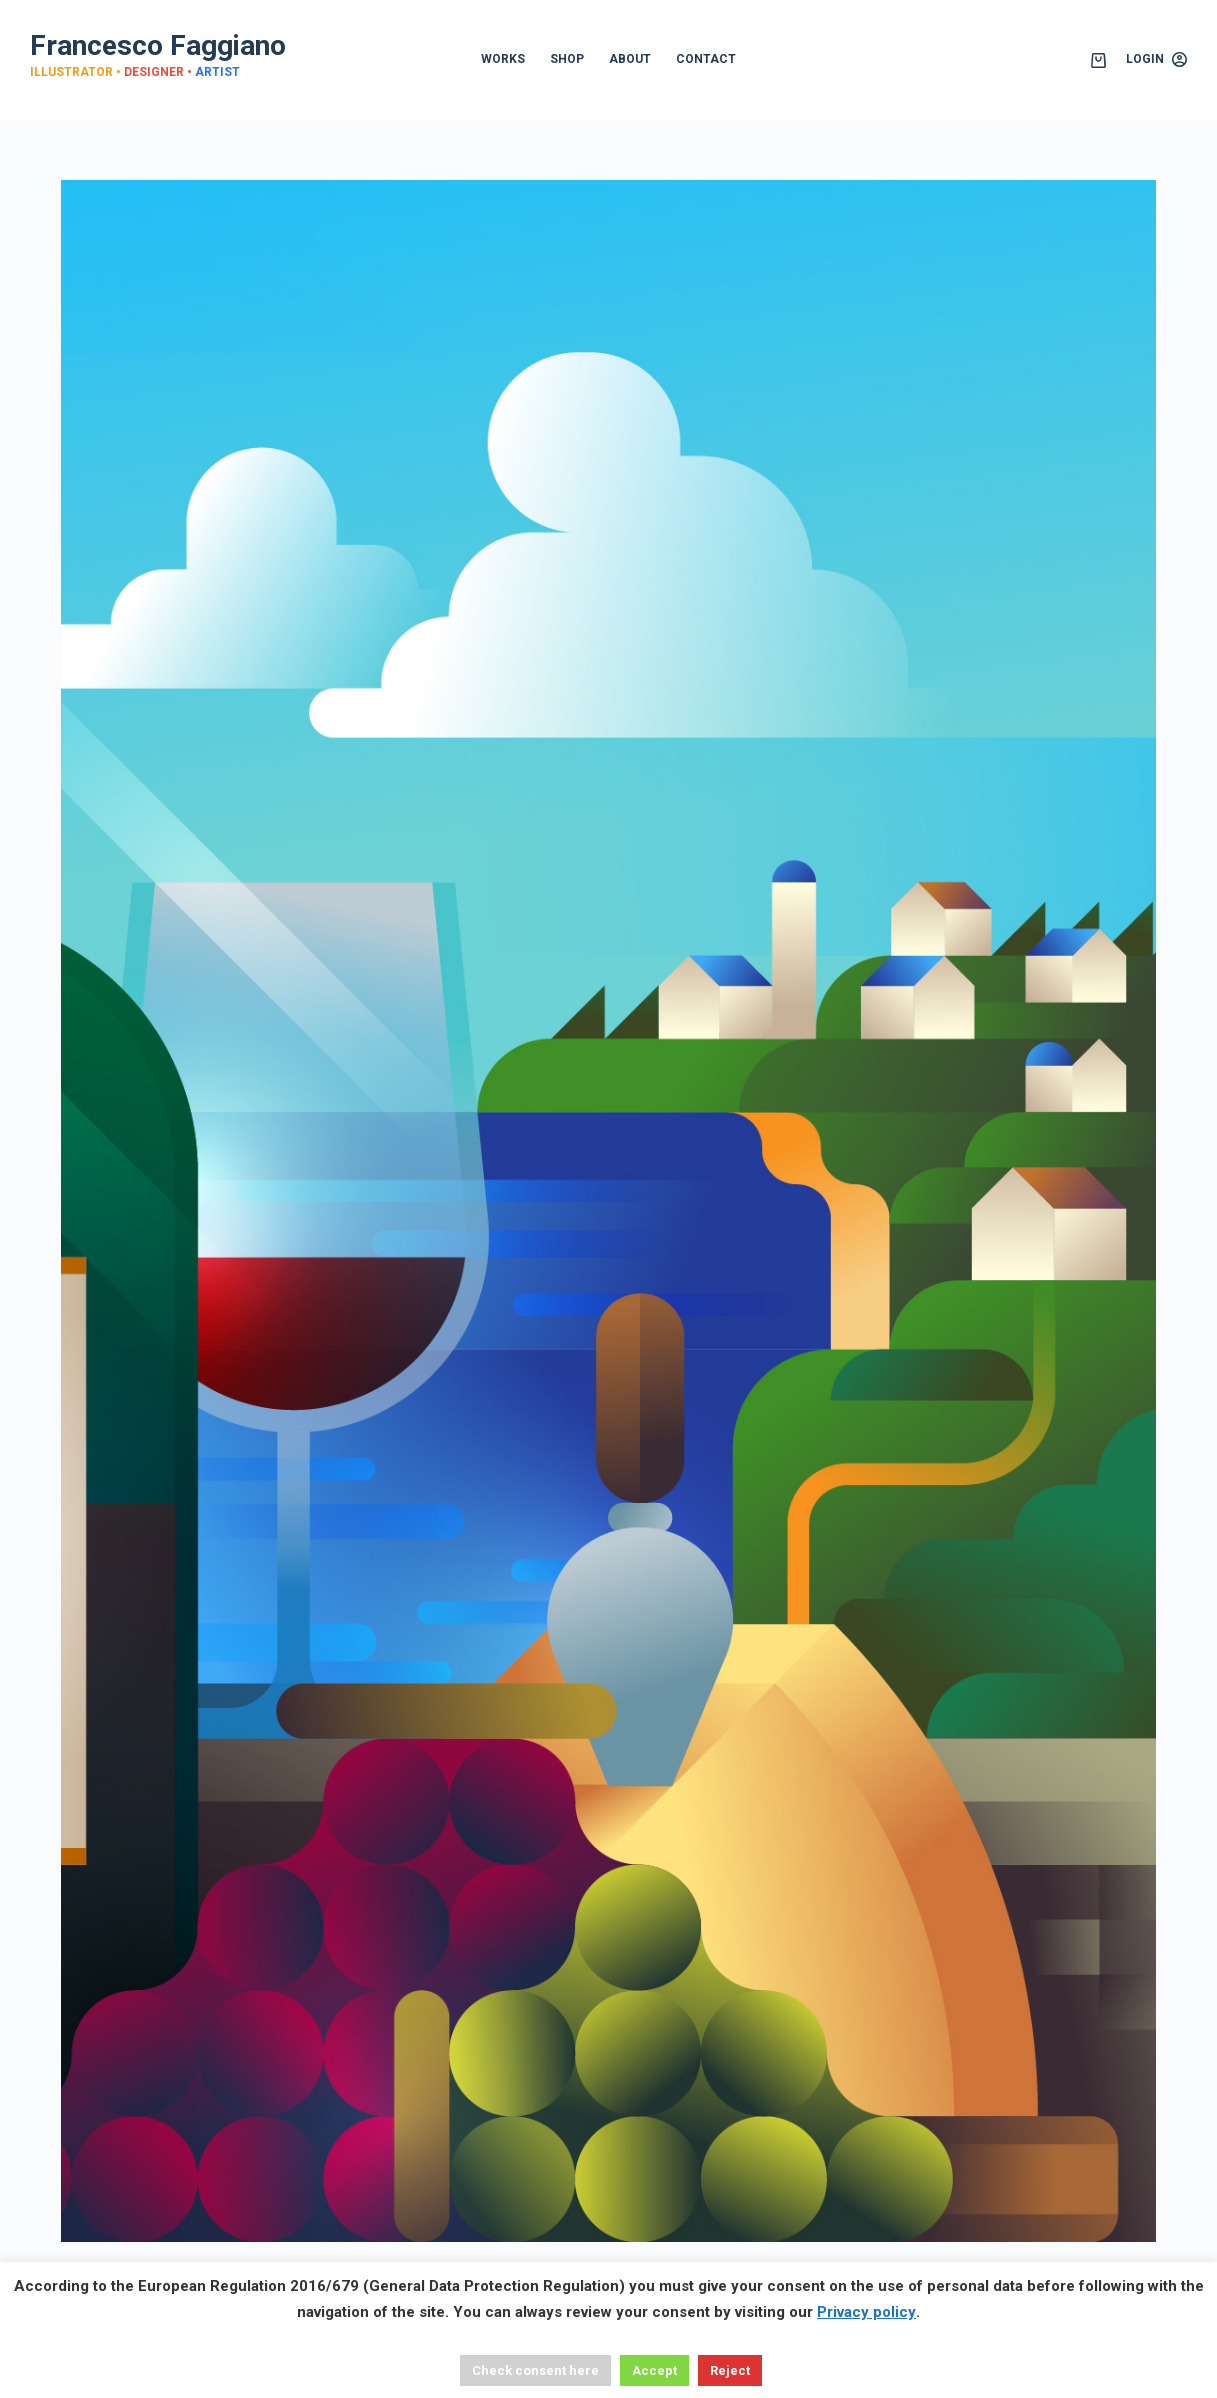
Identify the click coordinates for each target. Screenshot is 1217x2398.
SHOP (567, 59)
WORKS (503, 59)
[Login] (1156, 60)
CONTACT (706, 59)
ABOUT (630, 59)
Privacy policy (866, 2312)
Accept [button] (654, 2370)
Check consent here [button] (535, 2370)
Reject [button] (730, 2370)
